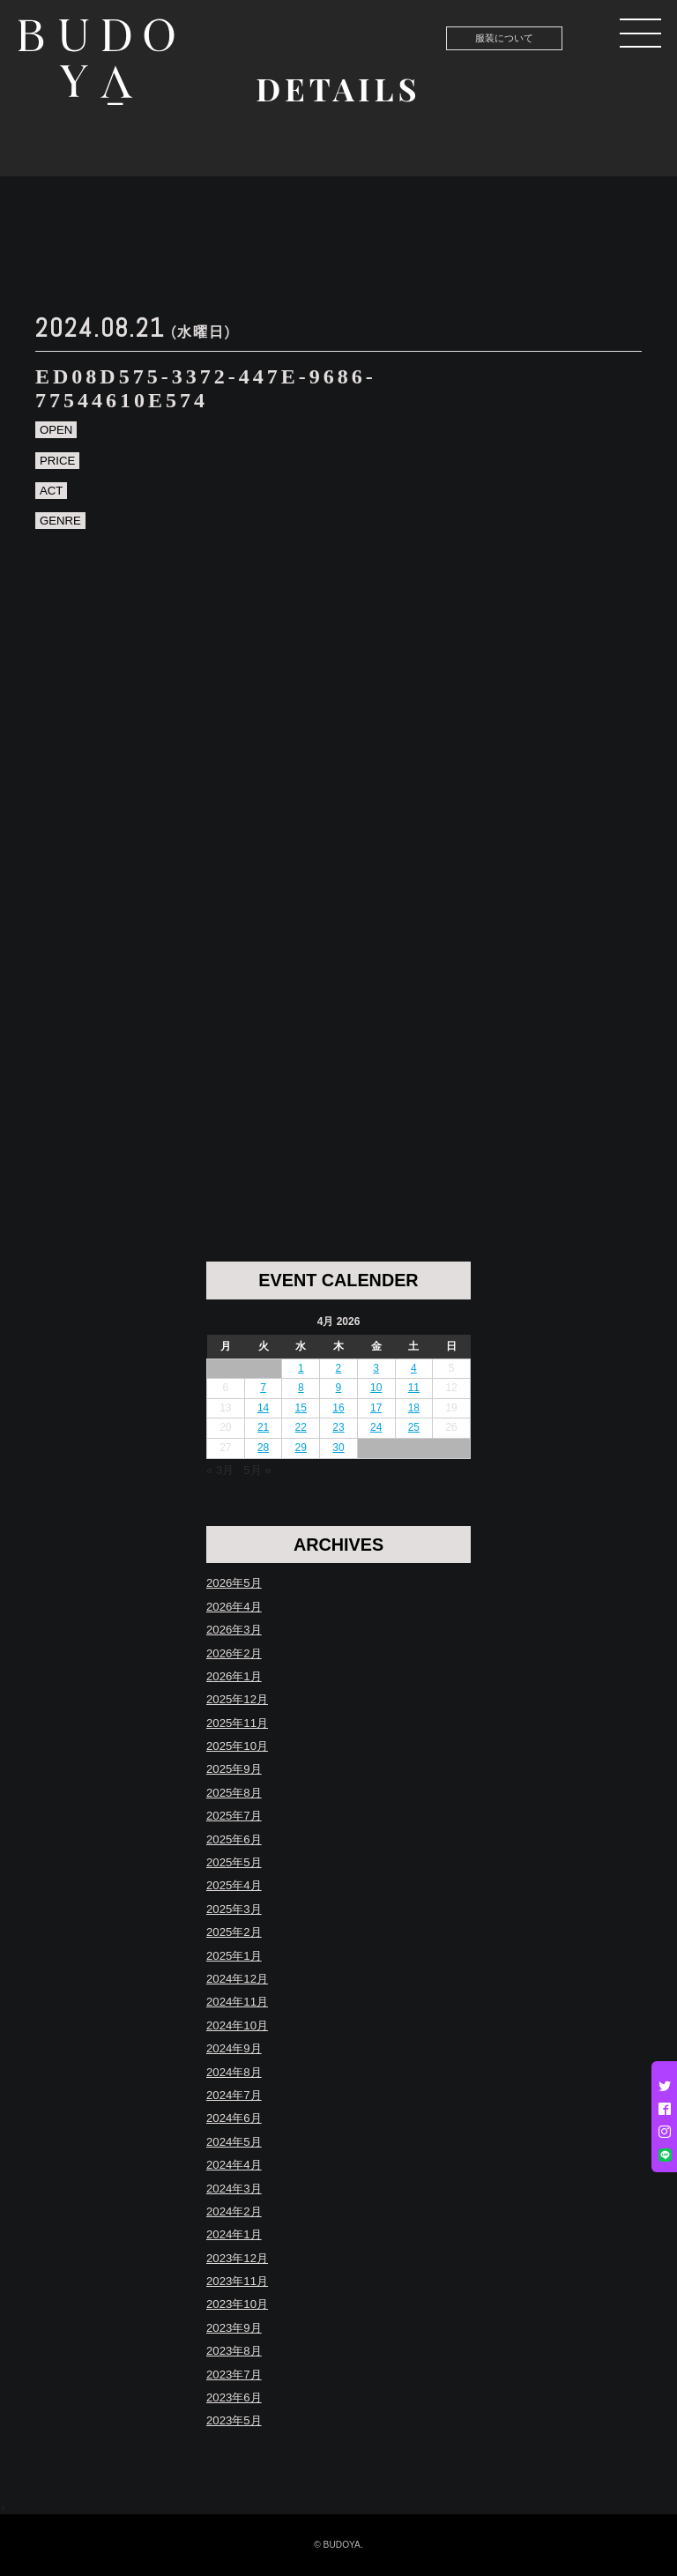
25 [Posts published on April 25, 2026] (414, 1427)
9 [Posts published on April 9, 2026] (339, 1387)
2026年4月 (234, 1606)
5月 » (257, 1470)
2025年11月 (237, 1723)
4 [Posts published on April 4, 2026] (414, 1368)
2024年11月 (237, 2001)
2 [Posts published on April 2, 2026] (339, 1368)
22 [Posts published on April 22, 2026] (301, 1427)
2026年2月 (234, 1653)
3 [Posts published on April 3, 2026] (376, 1368)
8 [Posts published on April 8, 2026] (301, 1387)
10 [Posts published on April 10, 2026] (376, 1387)
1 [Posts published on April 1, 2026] (301, 1368)
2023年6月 (234, 2397)
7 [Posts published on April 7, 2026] (263, 1387)
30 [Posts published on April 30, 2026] (338, 1447)
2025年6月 (234, 1839)
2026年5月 (234, 1583)
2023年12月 (237, 2258)
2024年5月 (234, 2141)
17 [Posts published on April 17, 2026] (376, 1408)
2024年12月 (237, 1978)
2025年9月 (234, 1769)
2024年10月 (237, 2025)
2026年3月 (234, 1629)
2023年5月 (234, 2420)
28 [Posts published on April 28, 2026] (263, 1447)
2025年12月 (237, 1699)
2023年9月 (234, 2327)
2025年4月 (234, 1885)
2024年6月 (234, 2118)
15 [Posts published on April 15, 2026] (301, 1408)
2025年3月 (234, 1909)
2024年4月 (234, 2164)
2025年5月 (234, 1862)
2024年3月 (234, 2188)
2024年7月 (234, 2095)
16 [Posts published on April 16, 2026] (338, 1408)
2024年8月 (234, 2072)
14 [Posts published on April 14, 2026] (263, 1408)
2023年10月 (237, 2304)
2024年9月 (234, 2048)
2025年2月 (234, 1932)
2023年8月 (234, 2350)
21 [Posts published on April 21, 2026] (263, 1427)
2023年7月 (234, 2374)
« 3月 (220, 1470)
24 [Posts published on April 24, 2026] (376, 1427)
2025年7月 (234, 1815)
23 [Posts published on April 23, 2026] (338, 1427)
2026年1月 (234, 1676)
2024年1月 (234, 2234)
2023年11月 (237, 2281)
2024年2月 (234, 2211)
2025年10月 (237, 1746)
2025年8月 (234, 1792)
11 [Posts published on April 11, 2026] (414, 1387)
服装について (504, 38)
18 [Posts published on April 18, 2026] (414, 1408)
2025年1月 (234, 1955)
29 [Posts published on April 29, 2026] (301, 1447)
